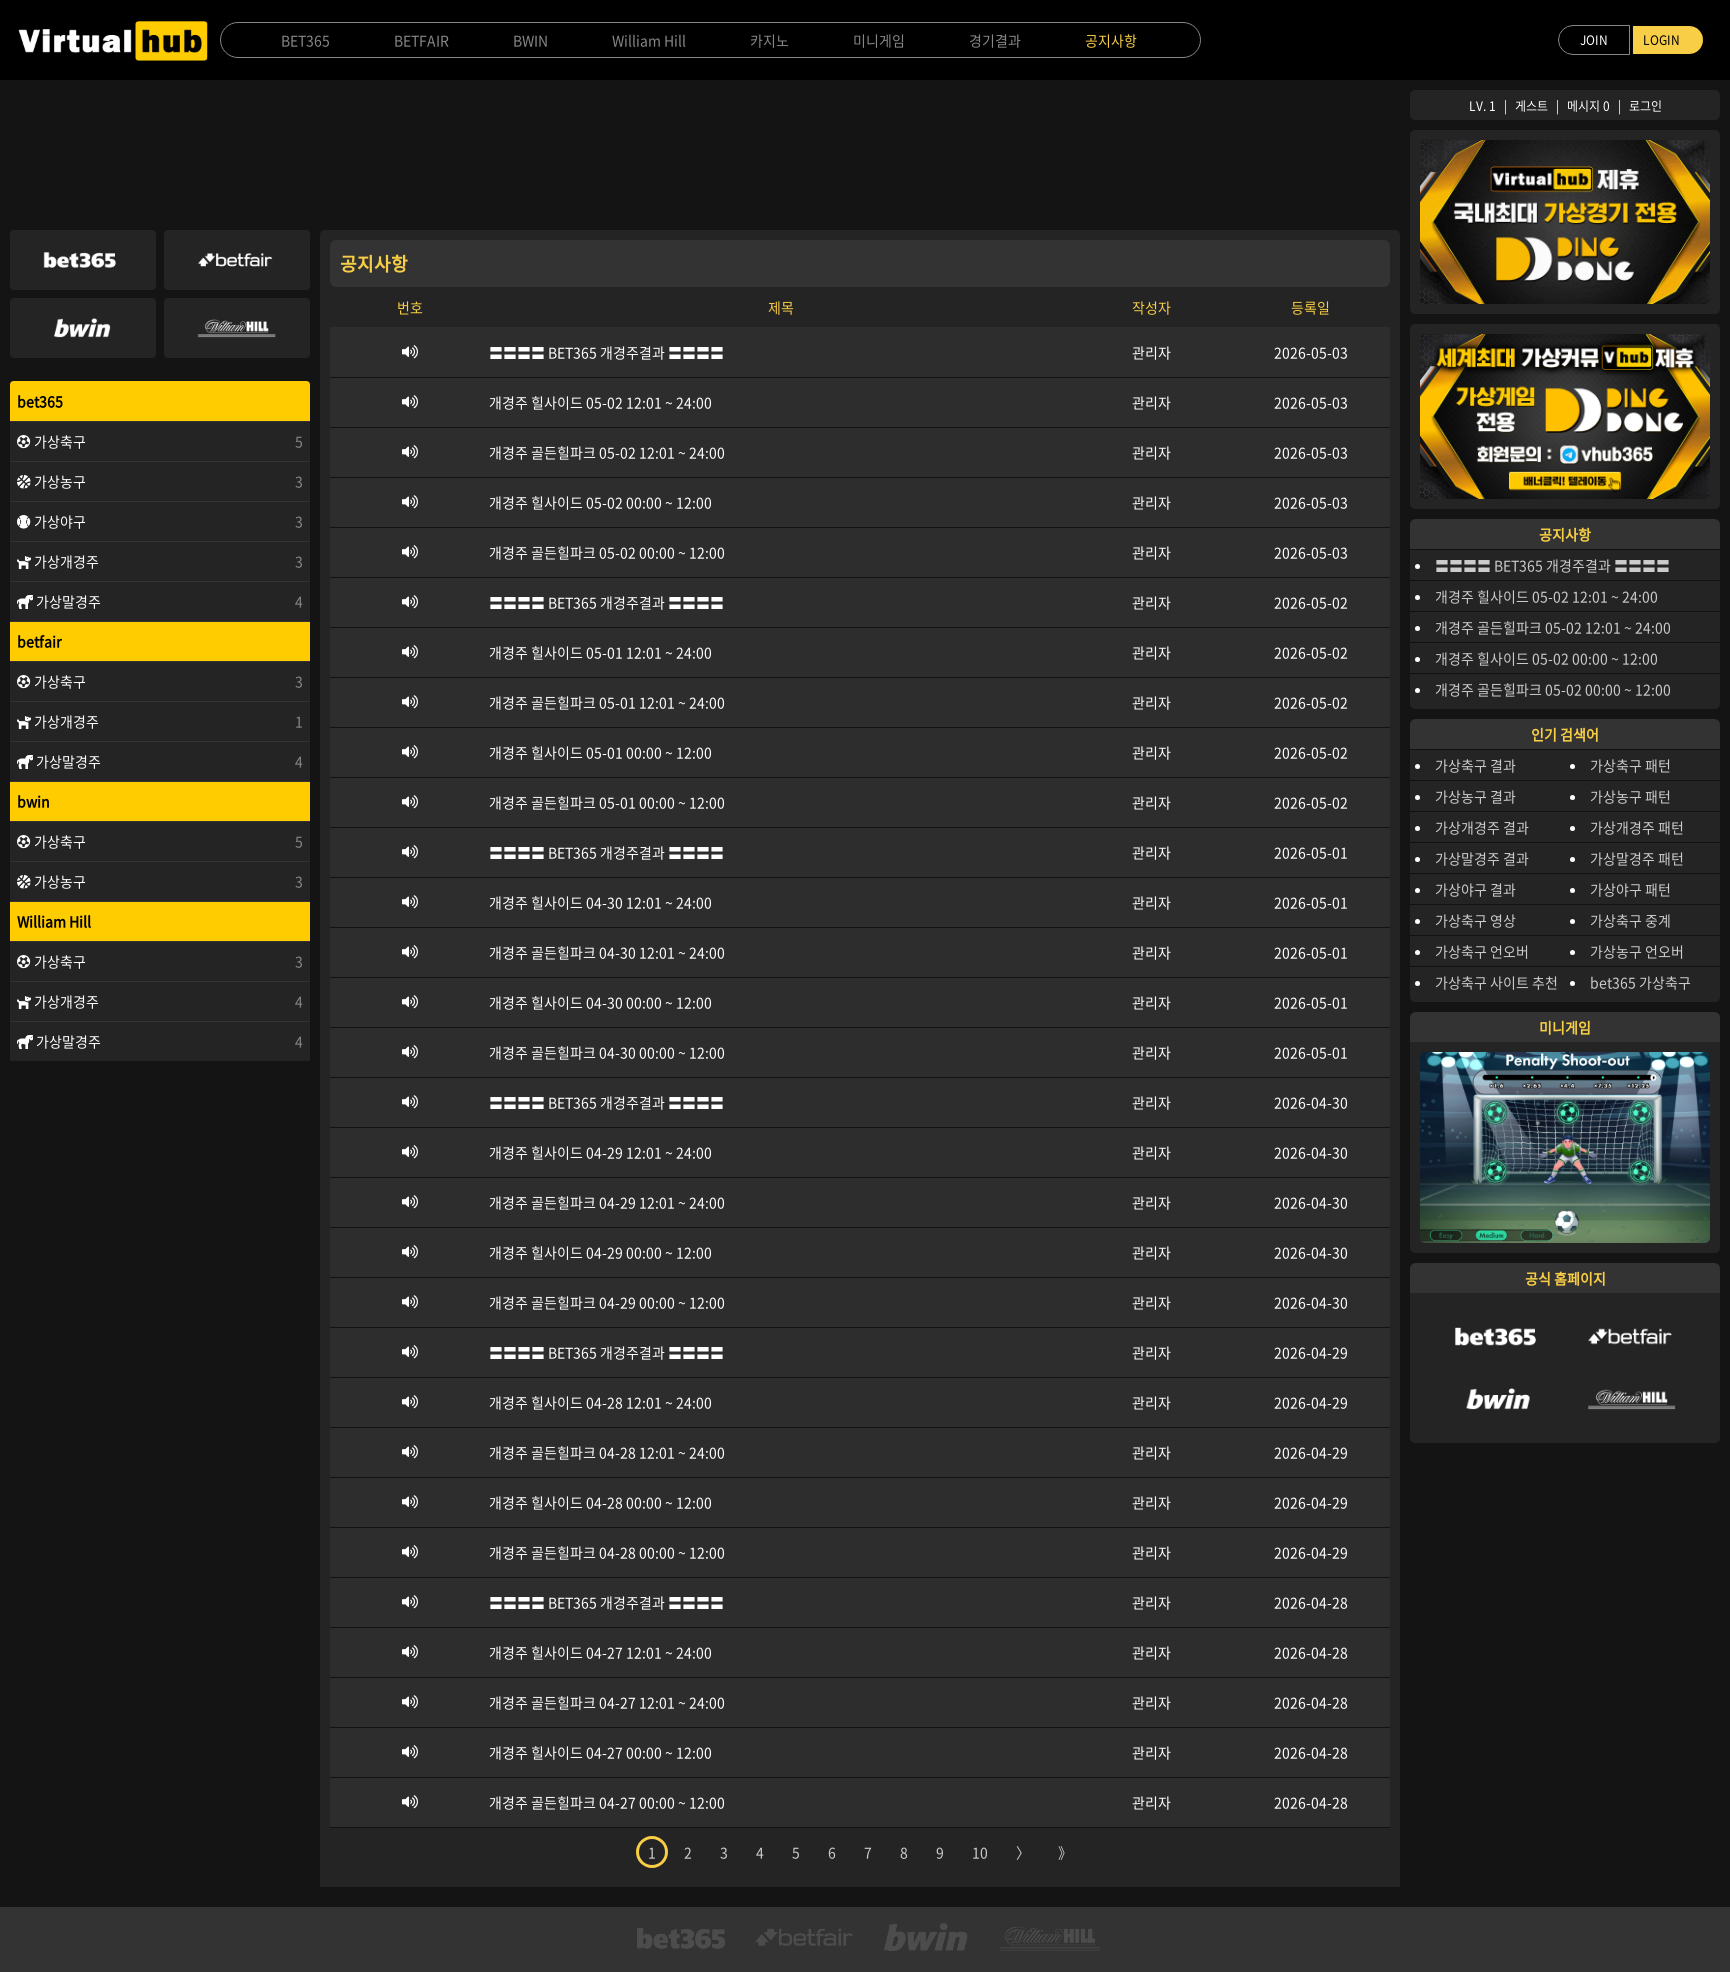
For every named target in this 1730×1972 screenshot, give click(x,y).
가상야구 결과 (1475, 889)
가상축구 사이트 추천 (1496, 982)
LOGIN (1661, 40)
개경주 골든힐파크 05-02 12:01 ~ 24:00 (1553, 627)
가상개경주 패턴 (1637, 827)
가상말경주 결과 (1482, 858)
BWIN (530, 40)
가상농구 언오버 (1637, 951)
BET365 (305, 40)
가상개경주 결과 (1482, 827)
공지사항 (1111, 40)
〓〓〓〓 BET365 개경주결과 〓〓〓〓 (1552, 565)
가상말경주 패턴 (1637, 858)
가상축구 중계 (1630, 920)
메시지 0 (1588, 106)
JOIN (1594, 40)
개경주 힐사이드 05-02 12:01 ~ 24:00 (1546, 596)
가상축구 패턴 (1630, 765)
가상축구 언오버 (1482, 951)
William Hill (649, 40)
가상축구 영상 (1475, 920)
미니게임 (879, 40)
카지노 (769, 40)
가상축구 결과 (1475, 765)
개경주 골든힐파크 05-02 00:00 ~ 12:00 (1553, 689)
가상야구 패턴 (1630, 889)
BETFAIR (421, 40)
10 (980, 1852)
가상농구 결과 (1475, 796)
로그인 (1645, 106)
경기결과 (995, 40)
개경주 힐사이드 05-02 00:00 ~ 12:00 (1546, 658)
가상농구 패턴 (1630, 796)
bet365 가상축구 (1640, 982)
